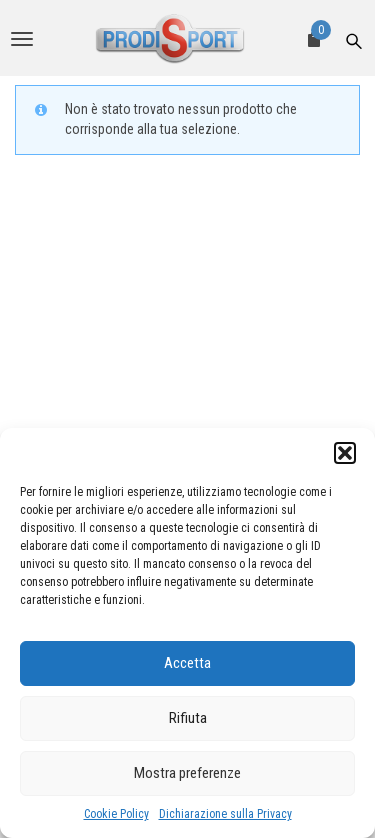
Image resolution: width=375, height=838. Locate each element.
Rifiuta (188, 718)
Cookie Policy (116, 814)
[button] (345, 453)
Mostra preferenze (187, 773)
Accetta (187, 663)
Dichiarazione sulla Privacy (225, 814)
